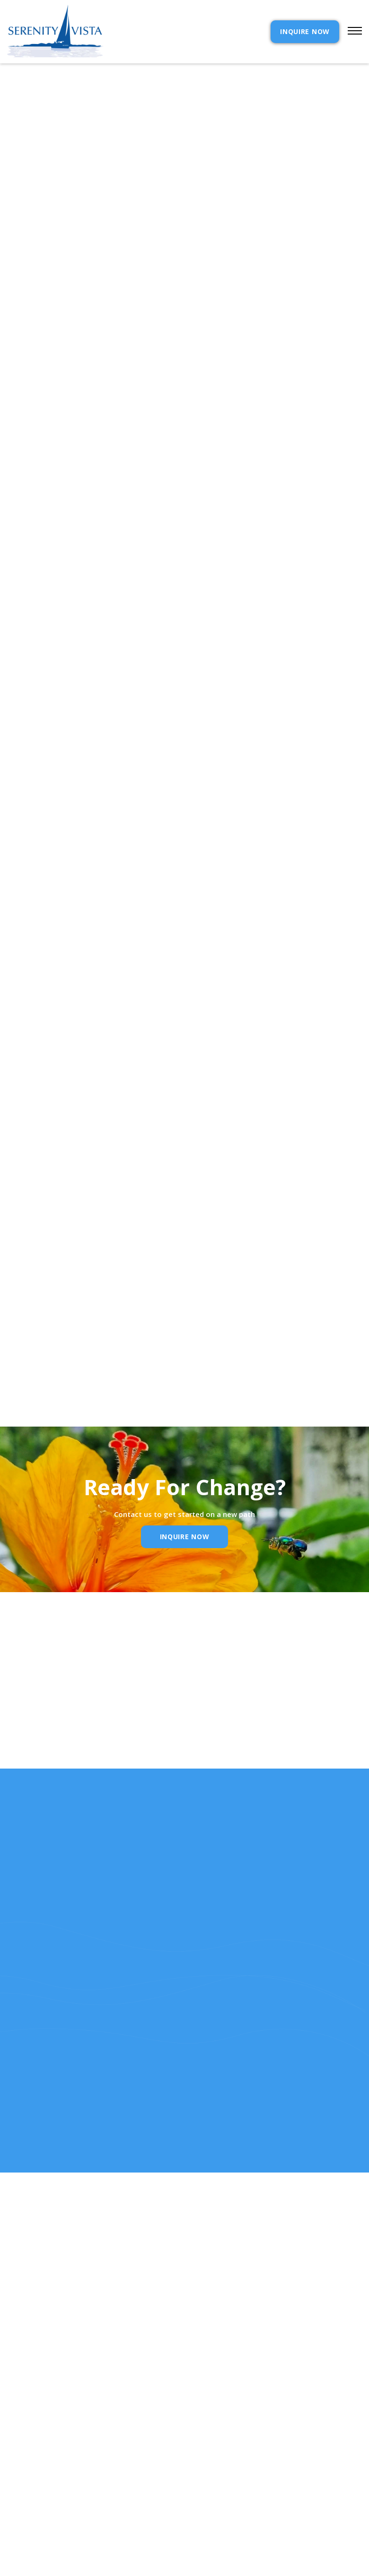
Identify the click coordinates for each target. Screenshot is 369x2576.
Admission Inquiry (229, 2455)
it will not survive (286, 825)
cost (16, 2455)
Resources (26, 2486)
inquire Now (185, 1536)
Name (40, 1724)
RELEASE (21, 2502)
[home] (55, 32)
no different (161, 564)
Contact (212, 2440)
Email (166, 1724)
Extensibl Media (175, 2554)
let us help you (29, 876)
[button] (350, 31)
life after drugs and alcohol (181, 876)
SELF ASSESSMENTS (228, 2502)
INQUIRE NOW (305, 31)
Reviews (210, 2486)
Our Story (26, 2471)
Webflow (254, 2554)
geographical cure (317, 749)
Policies (211, 2471)
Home (17, 2440)
